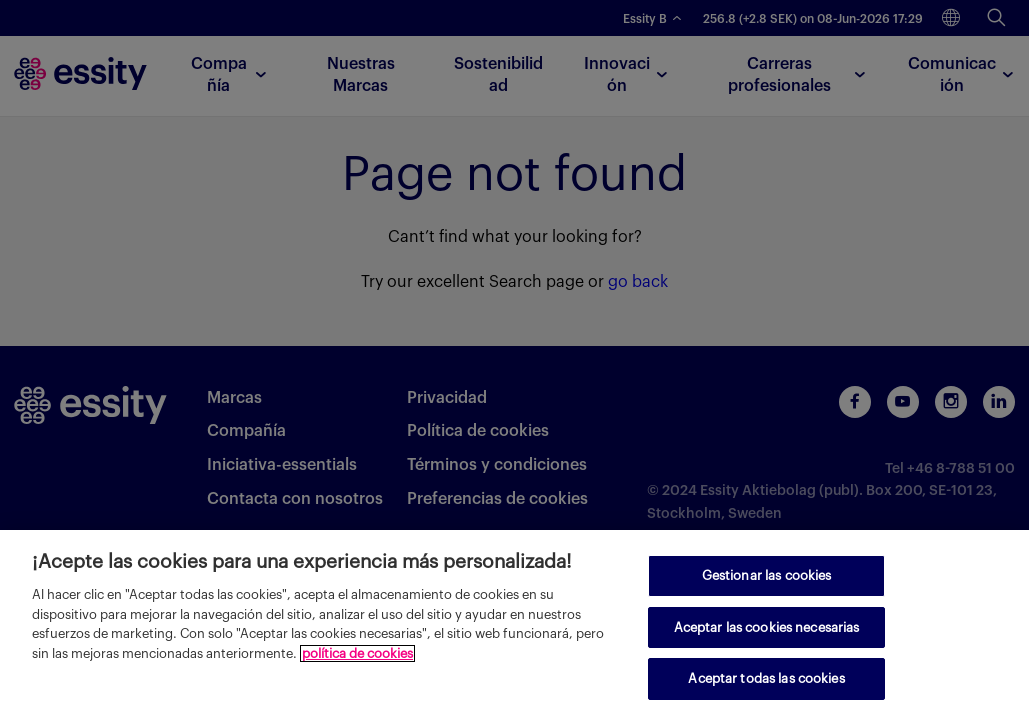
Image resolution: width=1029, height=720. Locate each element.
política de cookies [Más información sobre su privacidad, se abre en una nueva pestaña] (357, 653)
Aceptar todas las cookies (766, 678)
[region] (514, 625)
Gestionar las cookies (767, 575)
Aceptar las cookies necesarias (767, 627)
